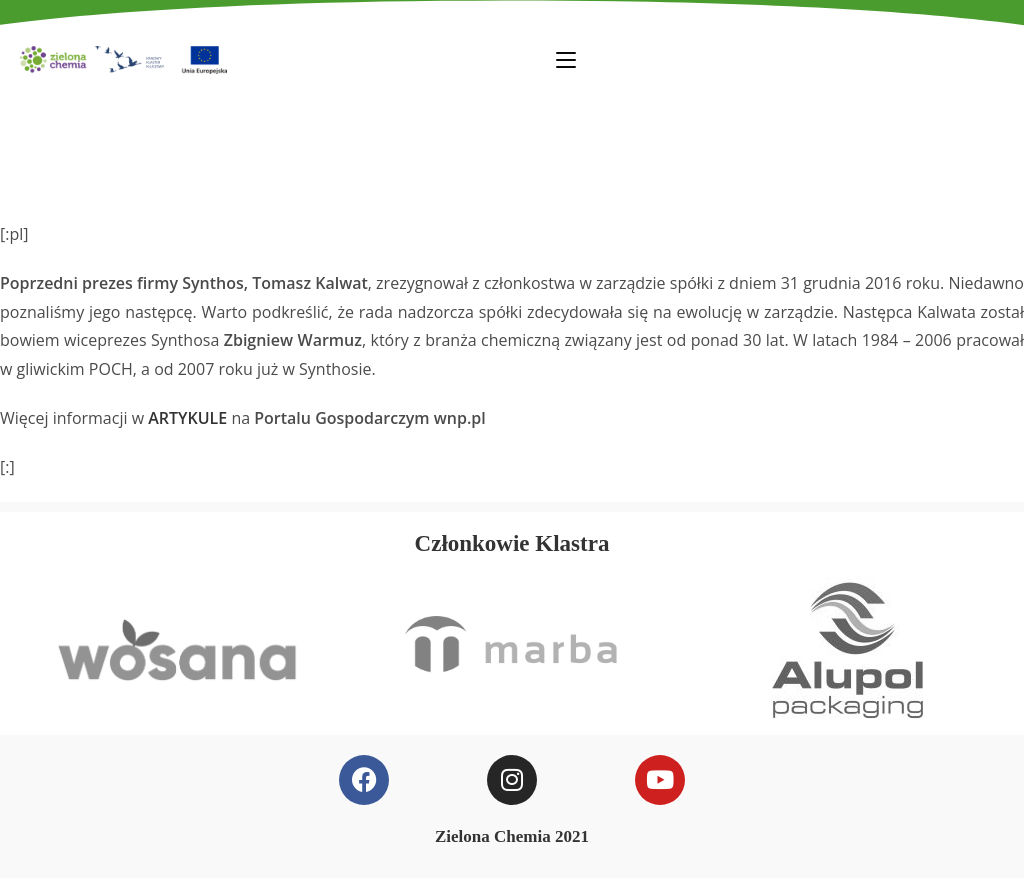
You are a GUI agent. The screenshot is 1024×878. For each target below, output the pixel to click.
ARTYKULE (187, 418)
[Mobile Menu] (566, 59)
